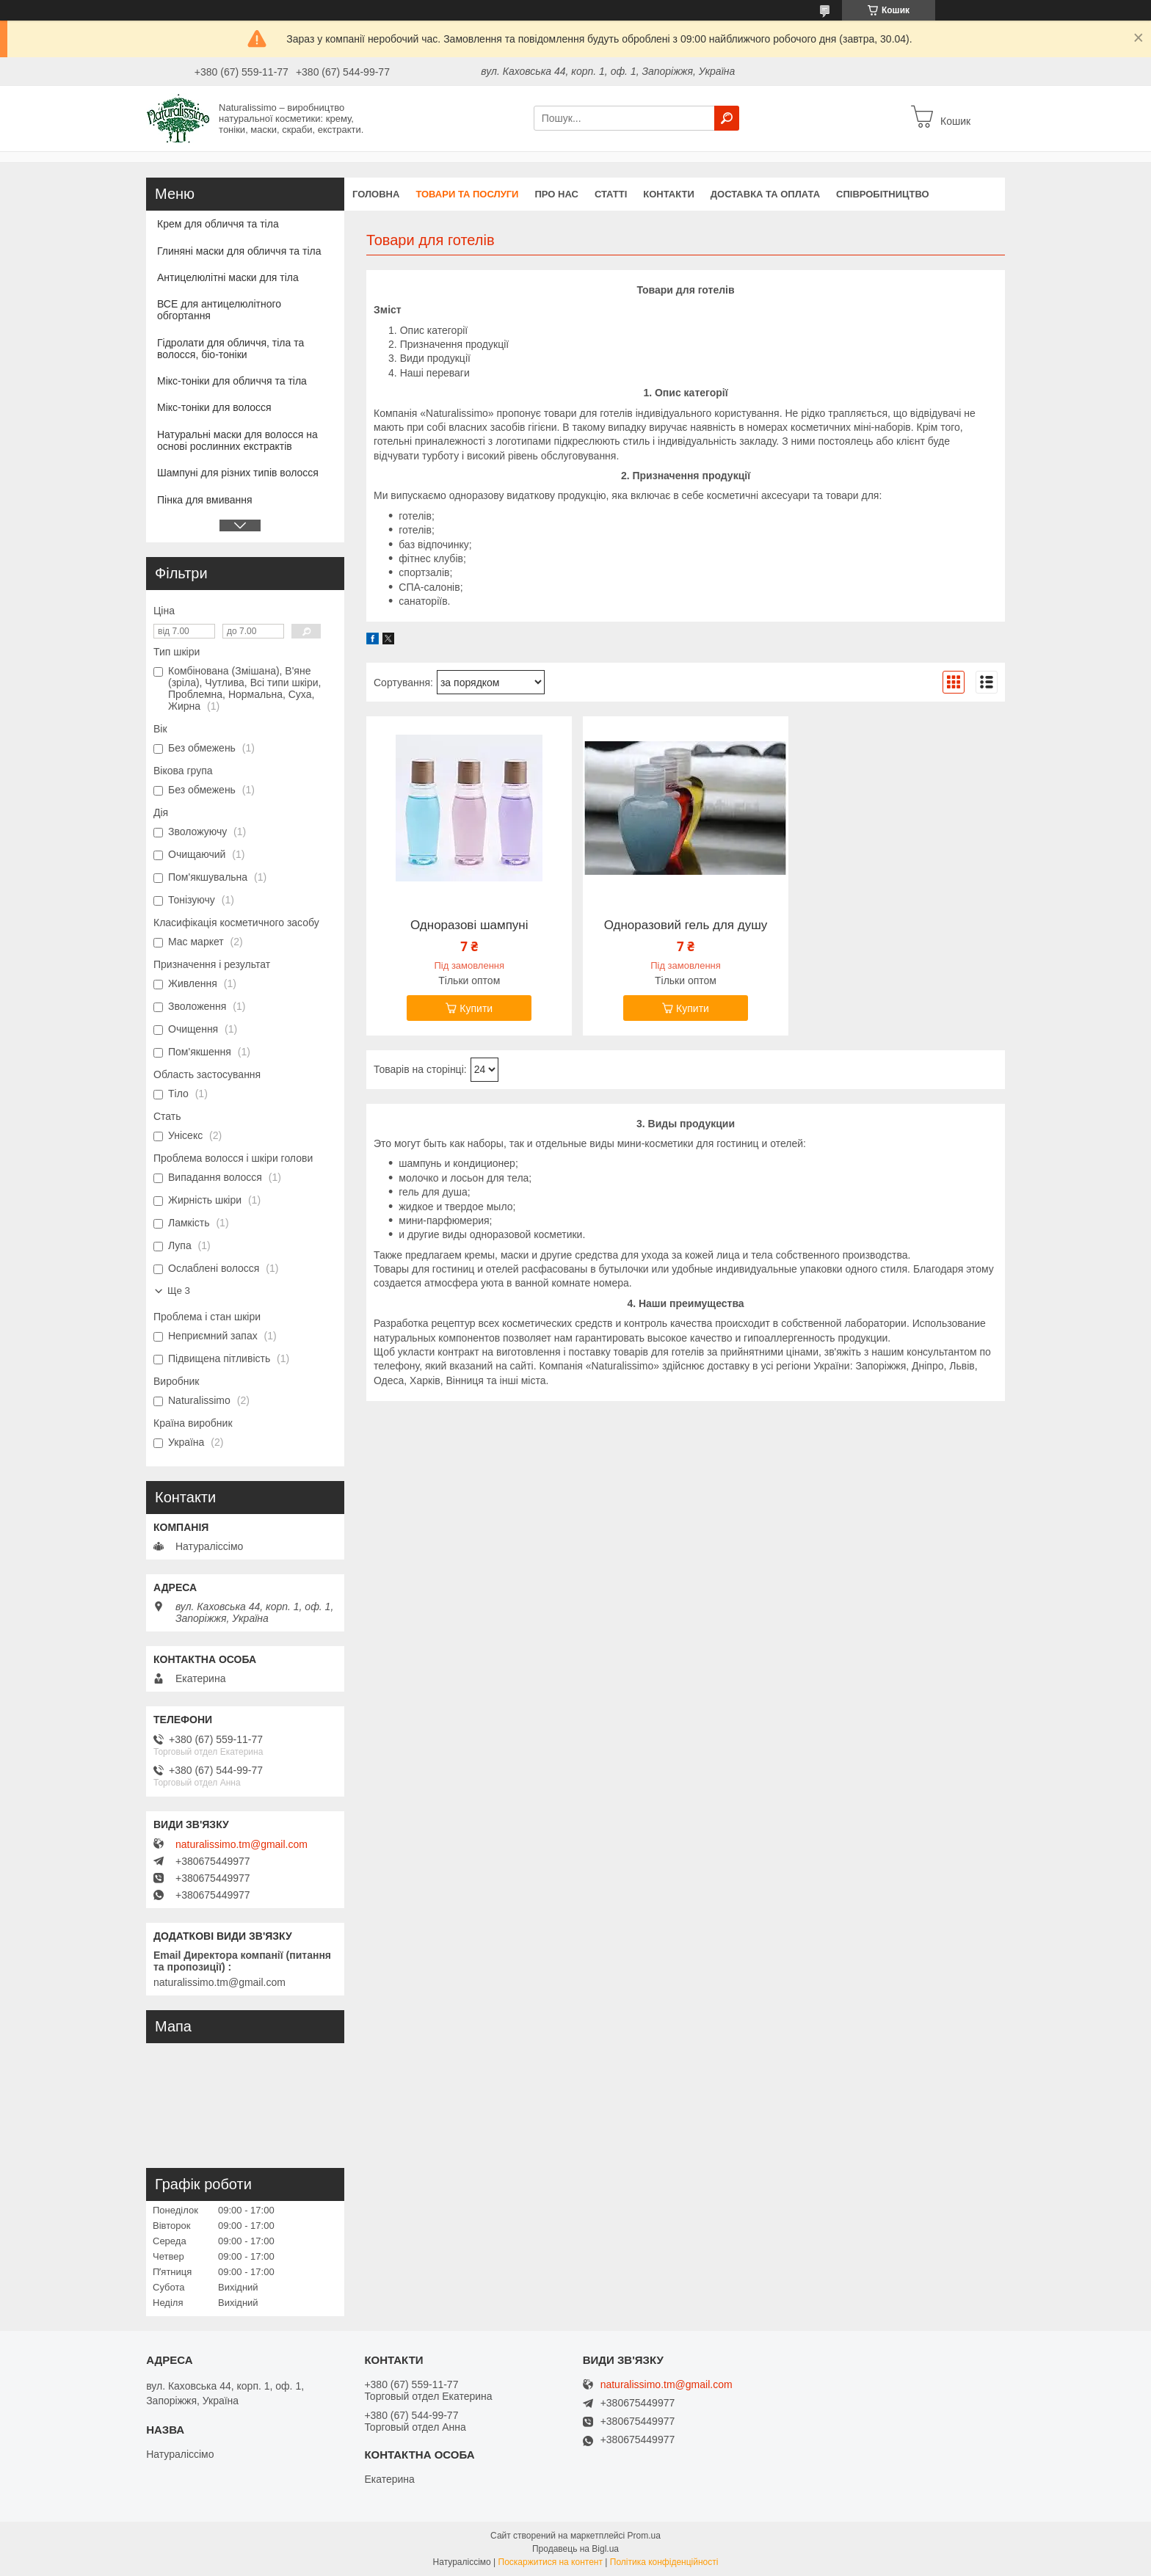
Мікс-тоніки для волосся (214, 407)
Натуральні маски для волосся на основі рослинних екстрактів (237, 440)
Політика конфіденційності (664, 2562)
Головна (375, 194)
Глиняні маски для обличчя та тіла (239, 251)
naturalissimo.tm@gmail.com (241, 1844)
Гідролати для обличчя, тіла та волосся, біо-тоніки (230, 348)
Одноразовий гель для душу (686, 925)
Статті (611, 194)
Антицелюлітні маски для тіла (228, 277)
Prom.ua (644, 2535)
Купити (476, 1008)
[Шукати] (726, 118)
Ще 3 (178, 1290)
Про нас (556, 194)
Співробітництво (882, 194)
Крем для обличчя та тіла (218, 224)
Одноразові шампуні (469, 925)
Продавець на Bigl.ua (575, 2549)
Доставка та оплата (765, 194)
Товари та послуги (466, 194)
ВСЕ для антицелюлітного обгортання (219, 309)
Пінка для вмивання (205, 500)
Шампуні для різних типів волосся (238, 473)
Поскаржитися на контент (550, 2562)
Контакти (668, 194)
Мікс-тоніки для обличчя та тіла (232, 381)
